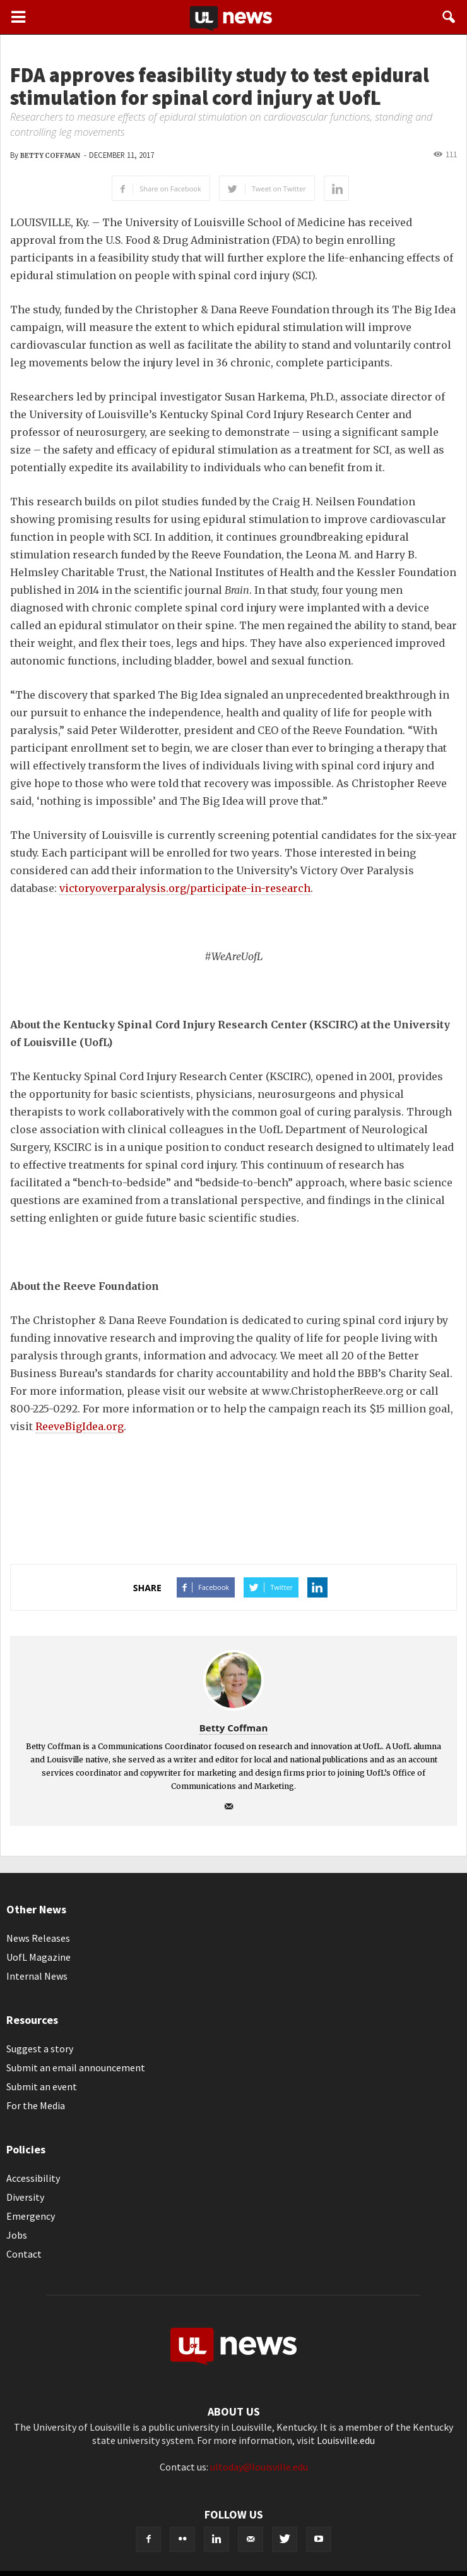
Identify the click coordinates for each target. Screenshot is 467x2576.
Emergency (30, 2216)
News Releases (38, 1938)
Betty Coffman (50, 156)
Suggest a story (39, 2048)
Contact (24, 2254)
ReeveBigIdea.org (79, 1426)
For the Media (35, 2105)
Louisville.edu (346, 2440)
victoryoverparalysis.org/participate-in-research (184, 888)
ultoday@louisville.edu (259, 2466)
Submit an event (41, 2086)
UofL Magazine (38, 1957)
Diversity (25, 2197)
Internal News (37, 1976)
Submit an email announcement (75, 2067)
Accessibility (33, 2178)
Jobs (16, 2235)
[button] (449, 17)
